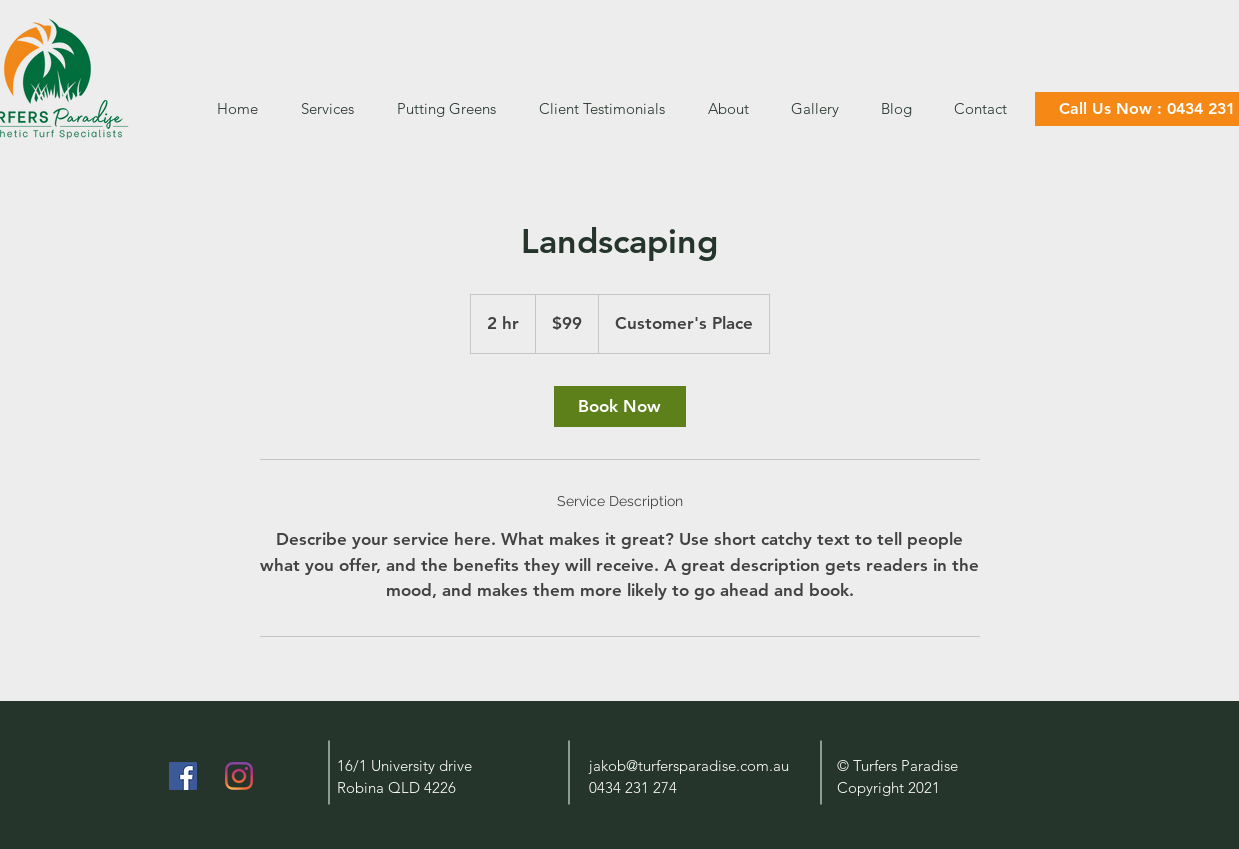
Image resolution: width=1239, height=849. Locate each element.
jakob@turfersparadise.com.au (689, 765)
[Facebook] (183, 776)
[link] (620, 406)
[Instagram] (239, 776)
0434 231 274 (633, 787)
